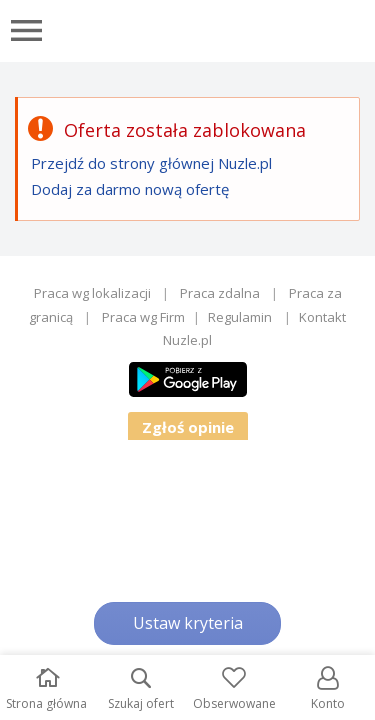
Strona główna (46, 689)
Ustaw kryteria (188, 623)
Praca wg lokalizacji (92, 293)
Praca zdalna (220, 293)
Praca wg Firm (143, 317)
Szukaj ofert (141, 689)
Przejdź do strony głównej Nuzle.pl (151, 163)
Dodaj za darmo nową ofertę (130, 189)
